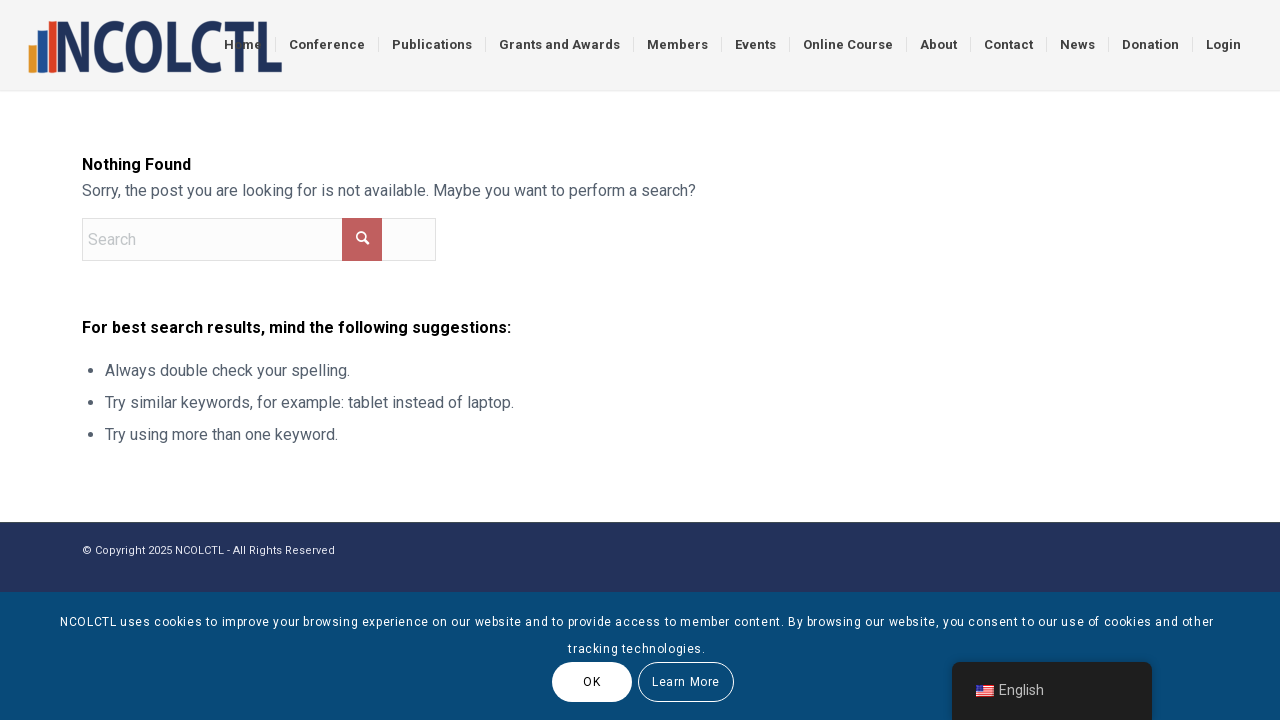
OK (591, 682)
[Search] (259, 239)
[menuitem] (243, 45)
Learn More (686, 682)
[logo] (154, 45)
